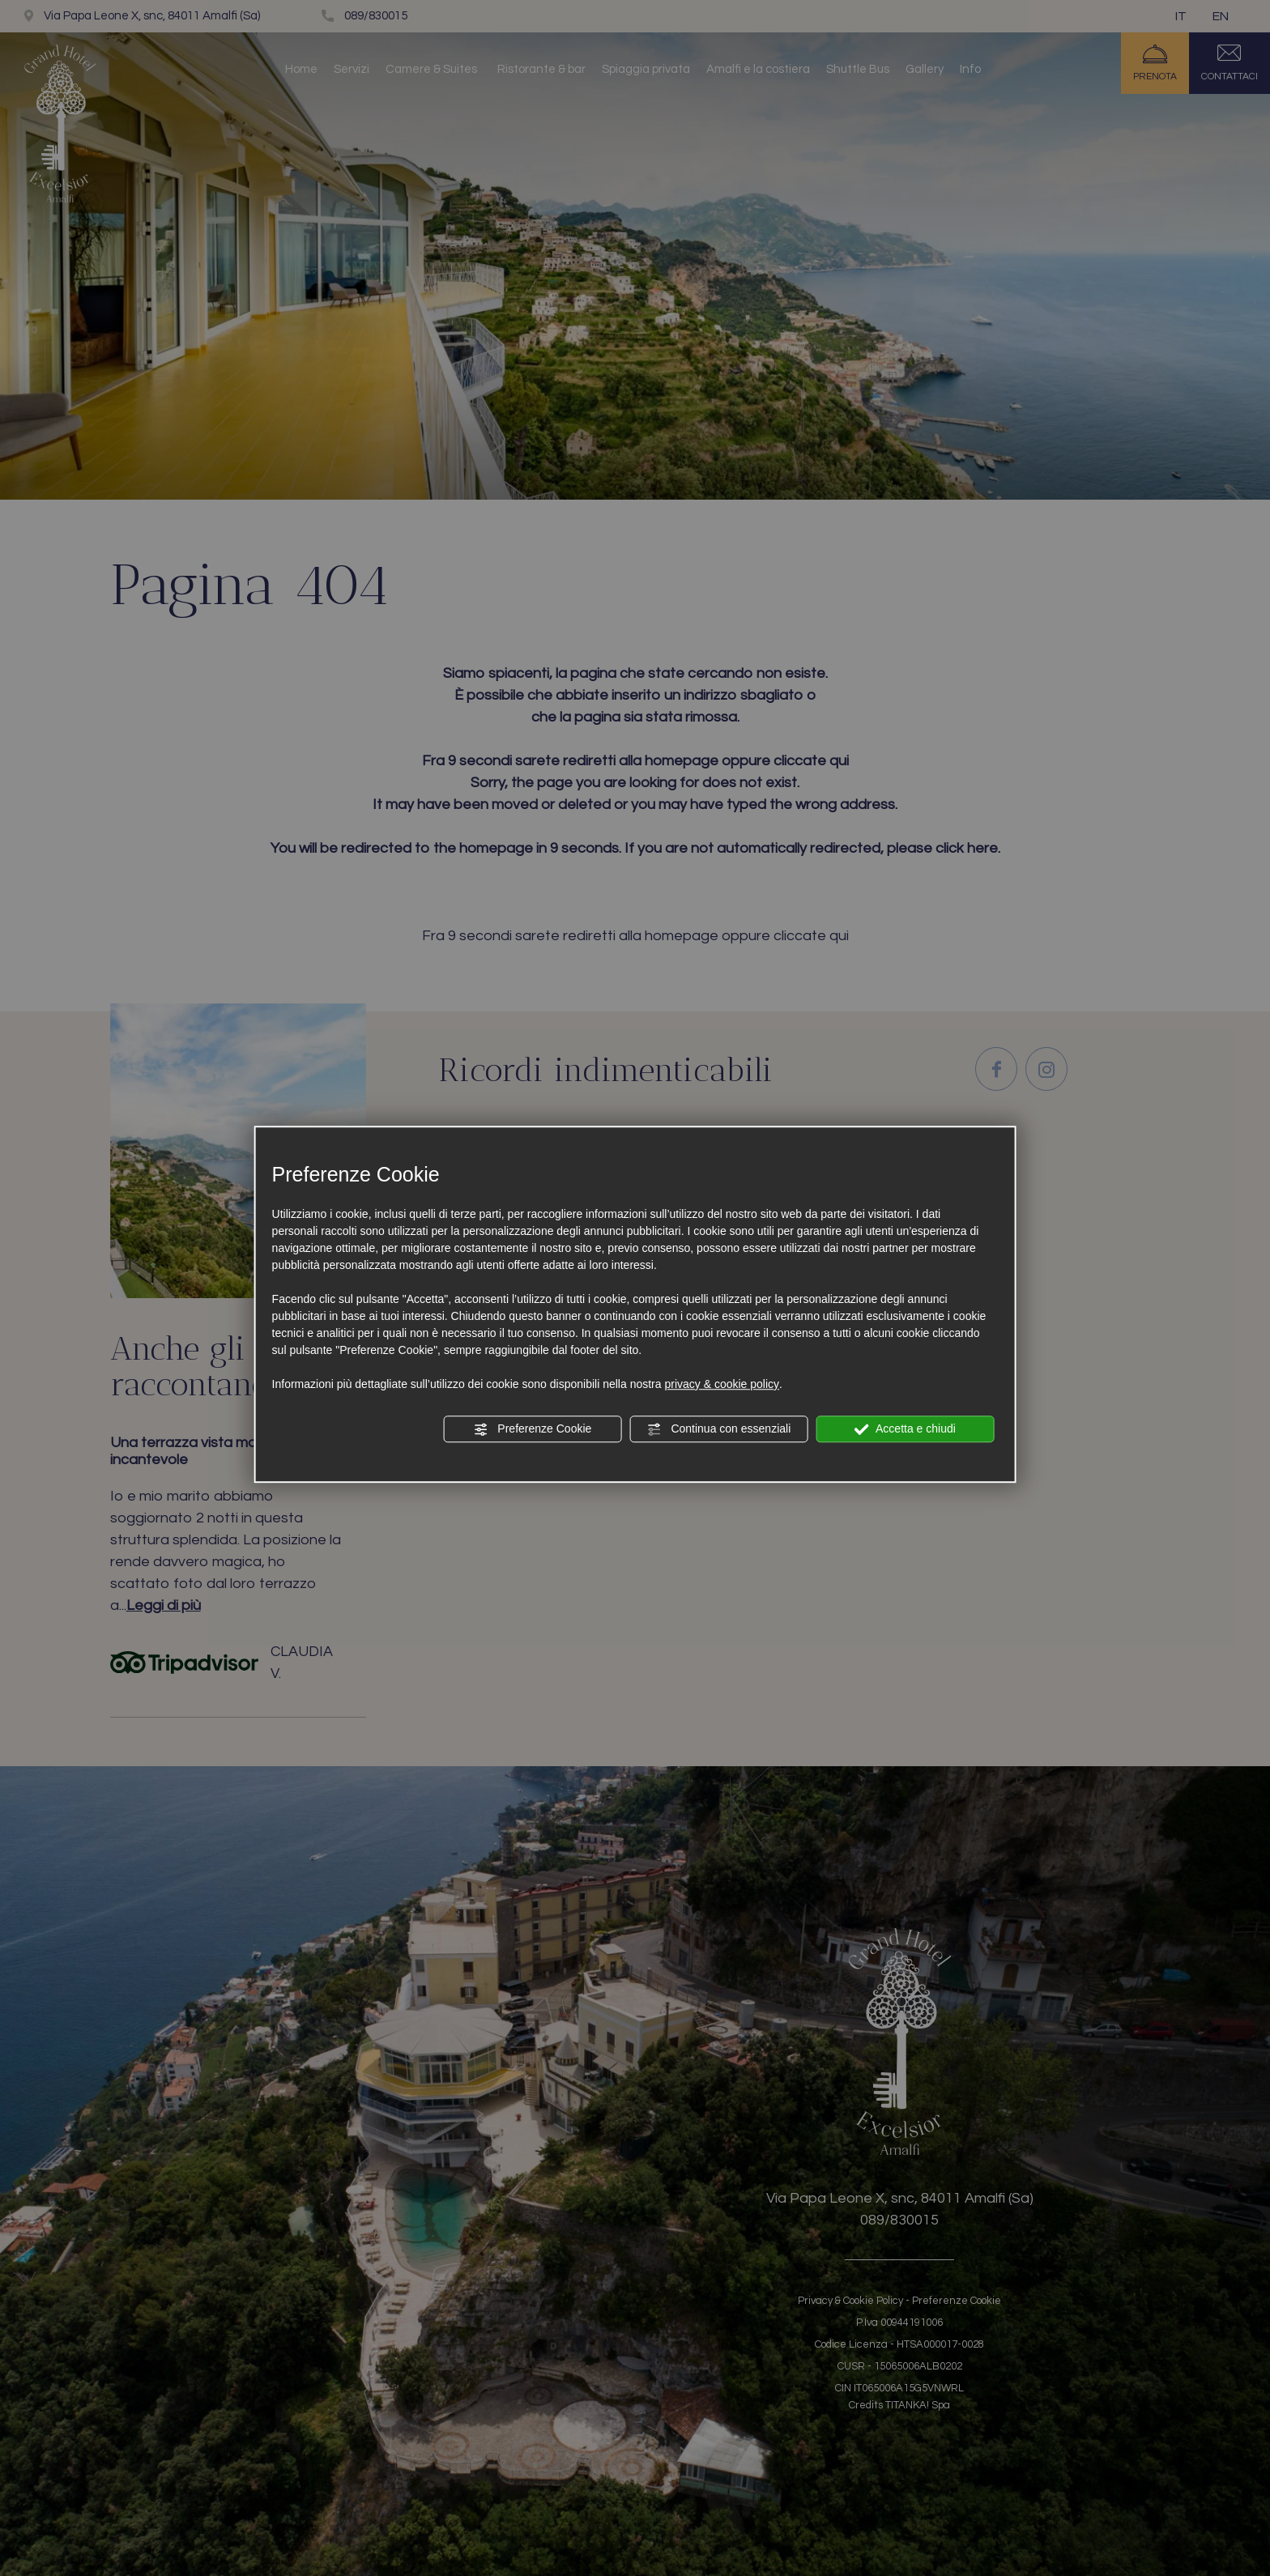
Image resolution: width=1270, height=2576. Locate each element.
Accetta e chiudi (905, 1429)
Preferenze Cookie (532, 1429)
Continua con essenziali (719, 1429)
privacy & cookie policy (721, 1383)
